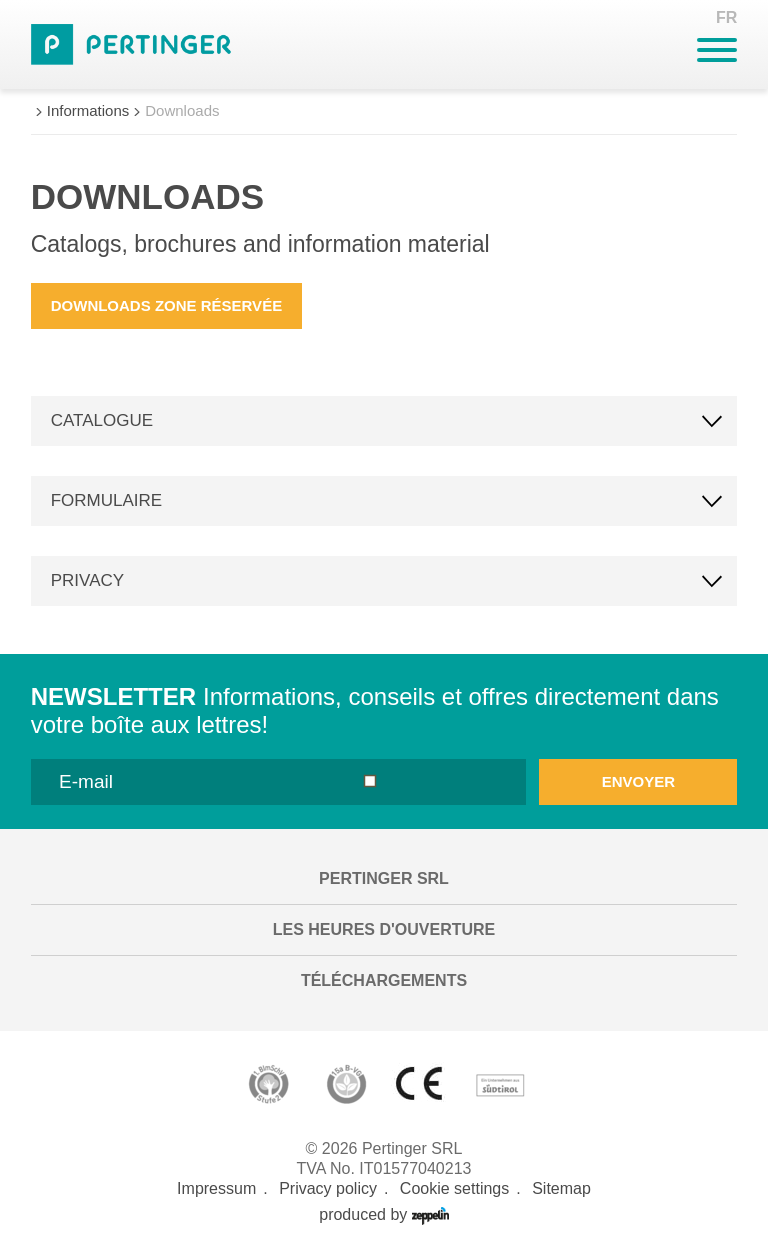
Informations (88, 110)
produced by (384, 1215)
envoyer (638, 781)
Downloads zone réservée (166, 305)
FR (726, 17)
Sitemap (561, 1188)
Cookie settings (454, 1188)
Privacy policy (328, 1188)
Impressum (216, 1188)
